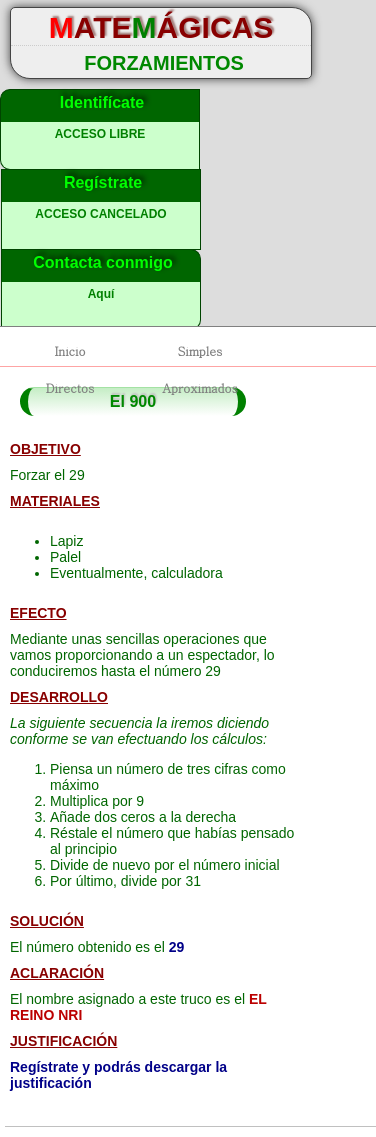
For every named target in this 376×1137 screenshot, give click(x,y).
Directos (70, 387)
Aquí (101, 294)
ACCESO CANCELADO (100, 214)
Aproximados (200, 387)
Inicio (69, 350)
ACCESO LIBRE (100, 134)
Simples (200, 350)
